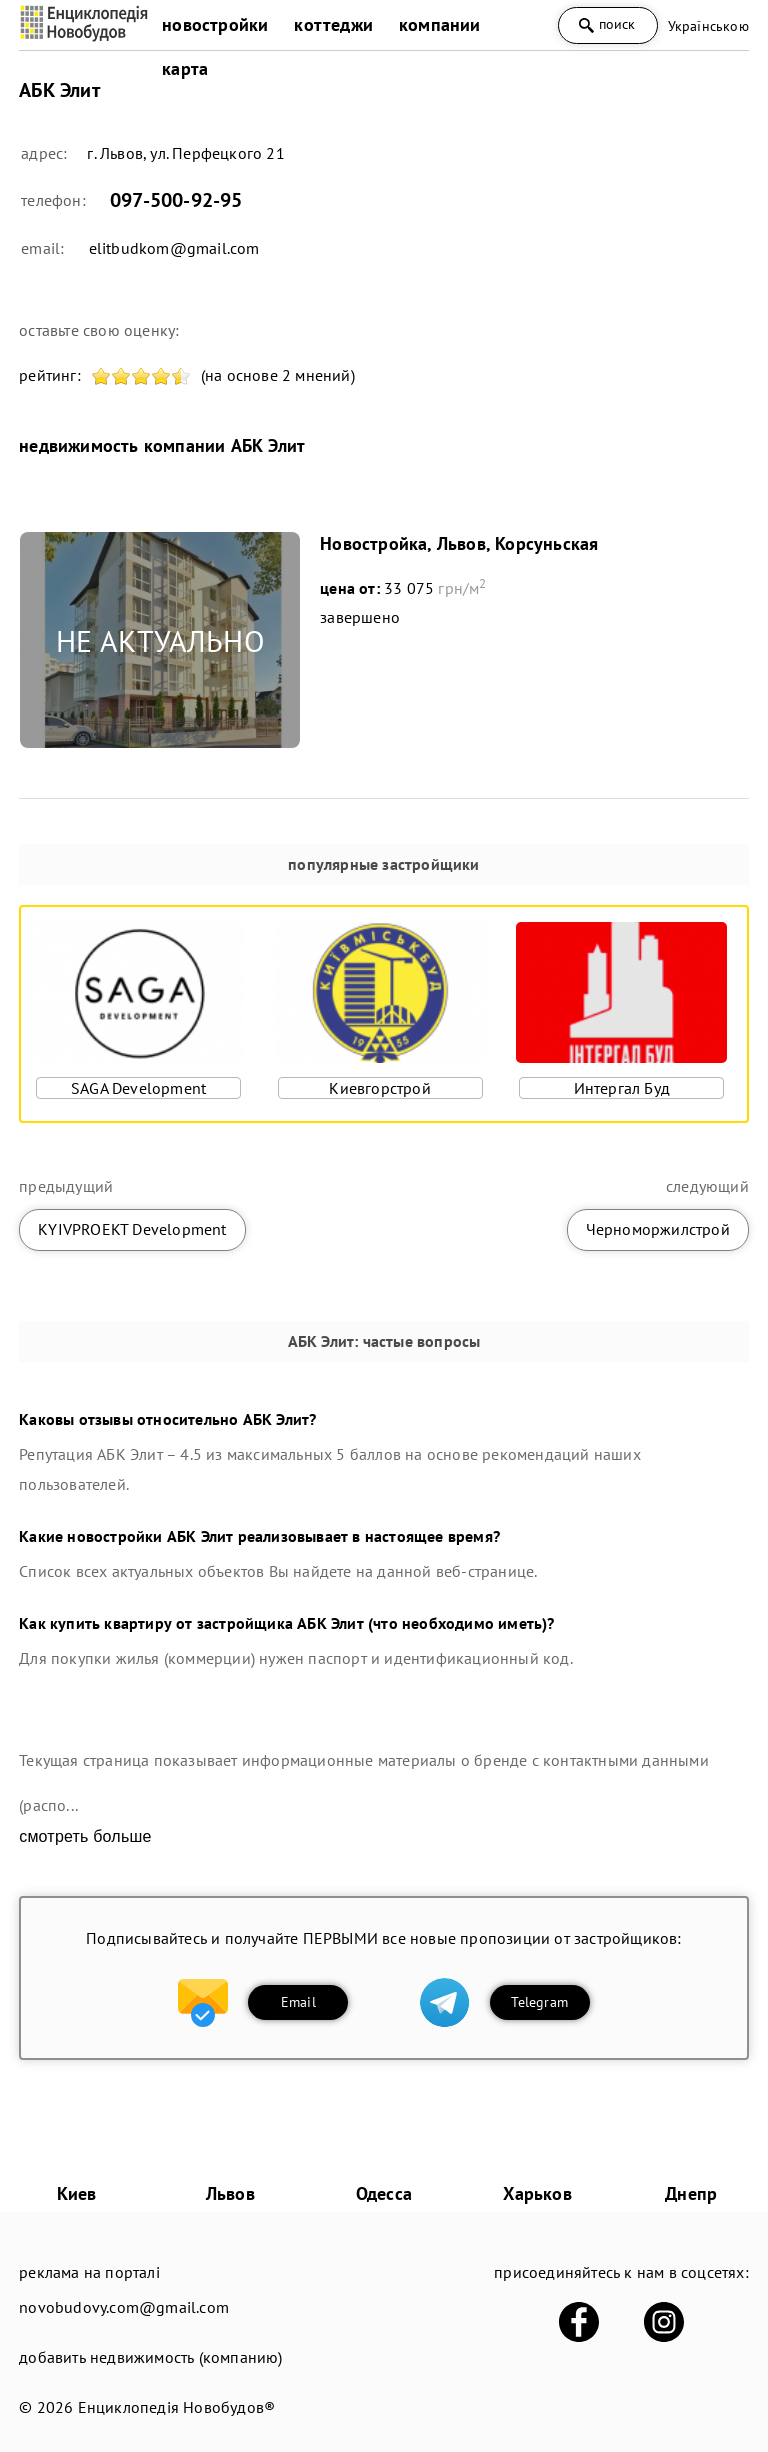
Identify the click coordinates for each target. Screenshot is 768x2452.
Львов (230, 2193)
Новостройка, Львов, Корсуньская (459, 543)
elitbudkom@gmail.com (174, 248)
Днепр (691, 2193)
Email (298, 2002)
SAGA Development (138, 1088)
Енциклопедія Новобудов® (177, 2407)
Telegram (539, 2002)
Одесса (384, 2193)
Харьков (537, 2193)
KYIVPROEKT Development (132, 1229)
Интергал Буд (622, 1088)
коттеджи (333, 24)
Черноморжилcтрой (658, 1229)
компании (440, 24)
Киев (77, 2193)
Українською (708, 26)
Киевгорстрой (379, 1088)
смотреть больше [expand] (85, 1836)
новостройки (215, 24)
